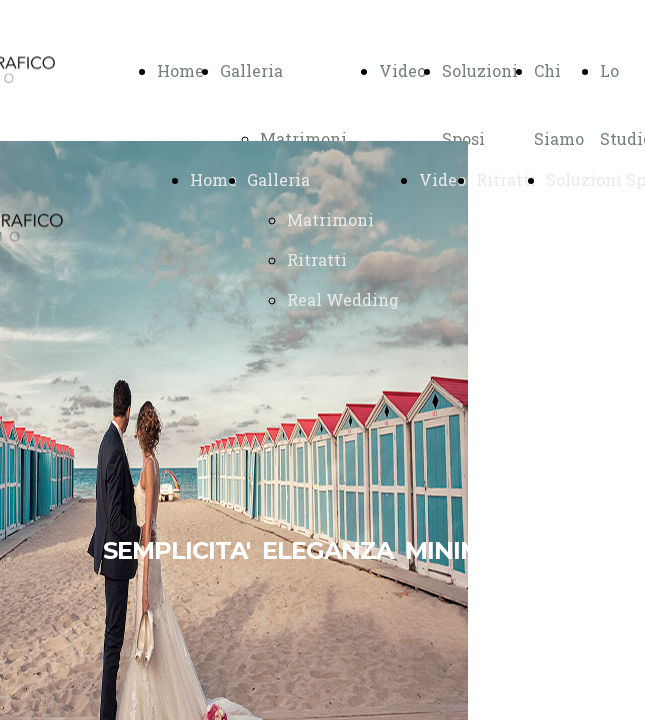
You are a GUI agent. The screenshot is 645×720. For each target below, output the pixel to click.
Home (180, 70)
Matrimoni (303, 138)
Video (402, 70)
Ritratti (317, 259)
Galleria (251, 70)
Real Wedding (343, 299)
